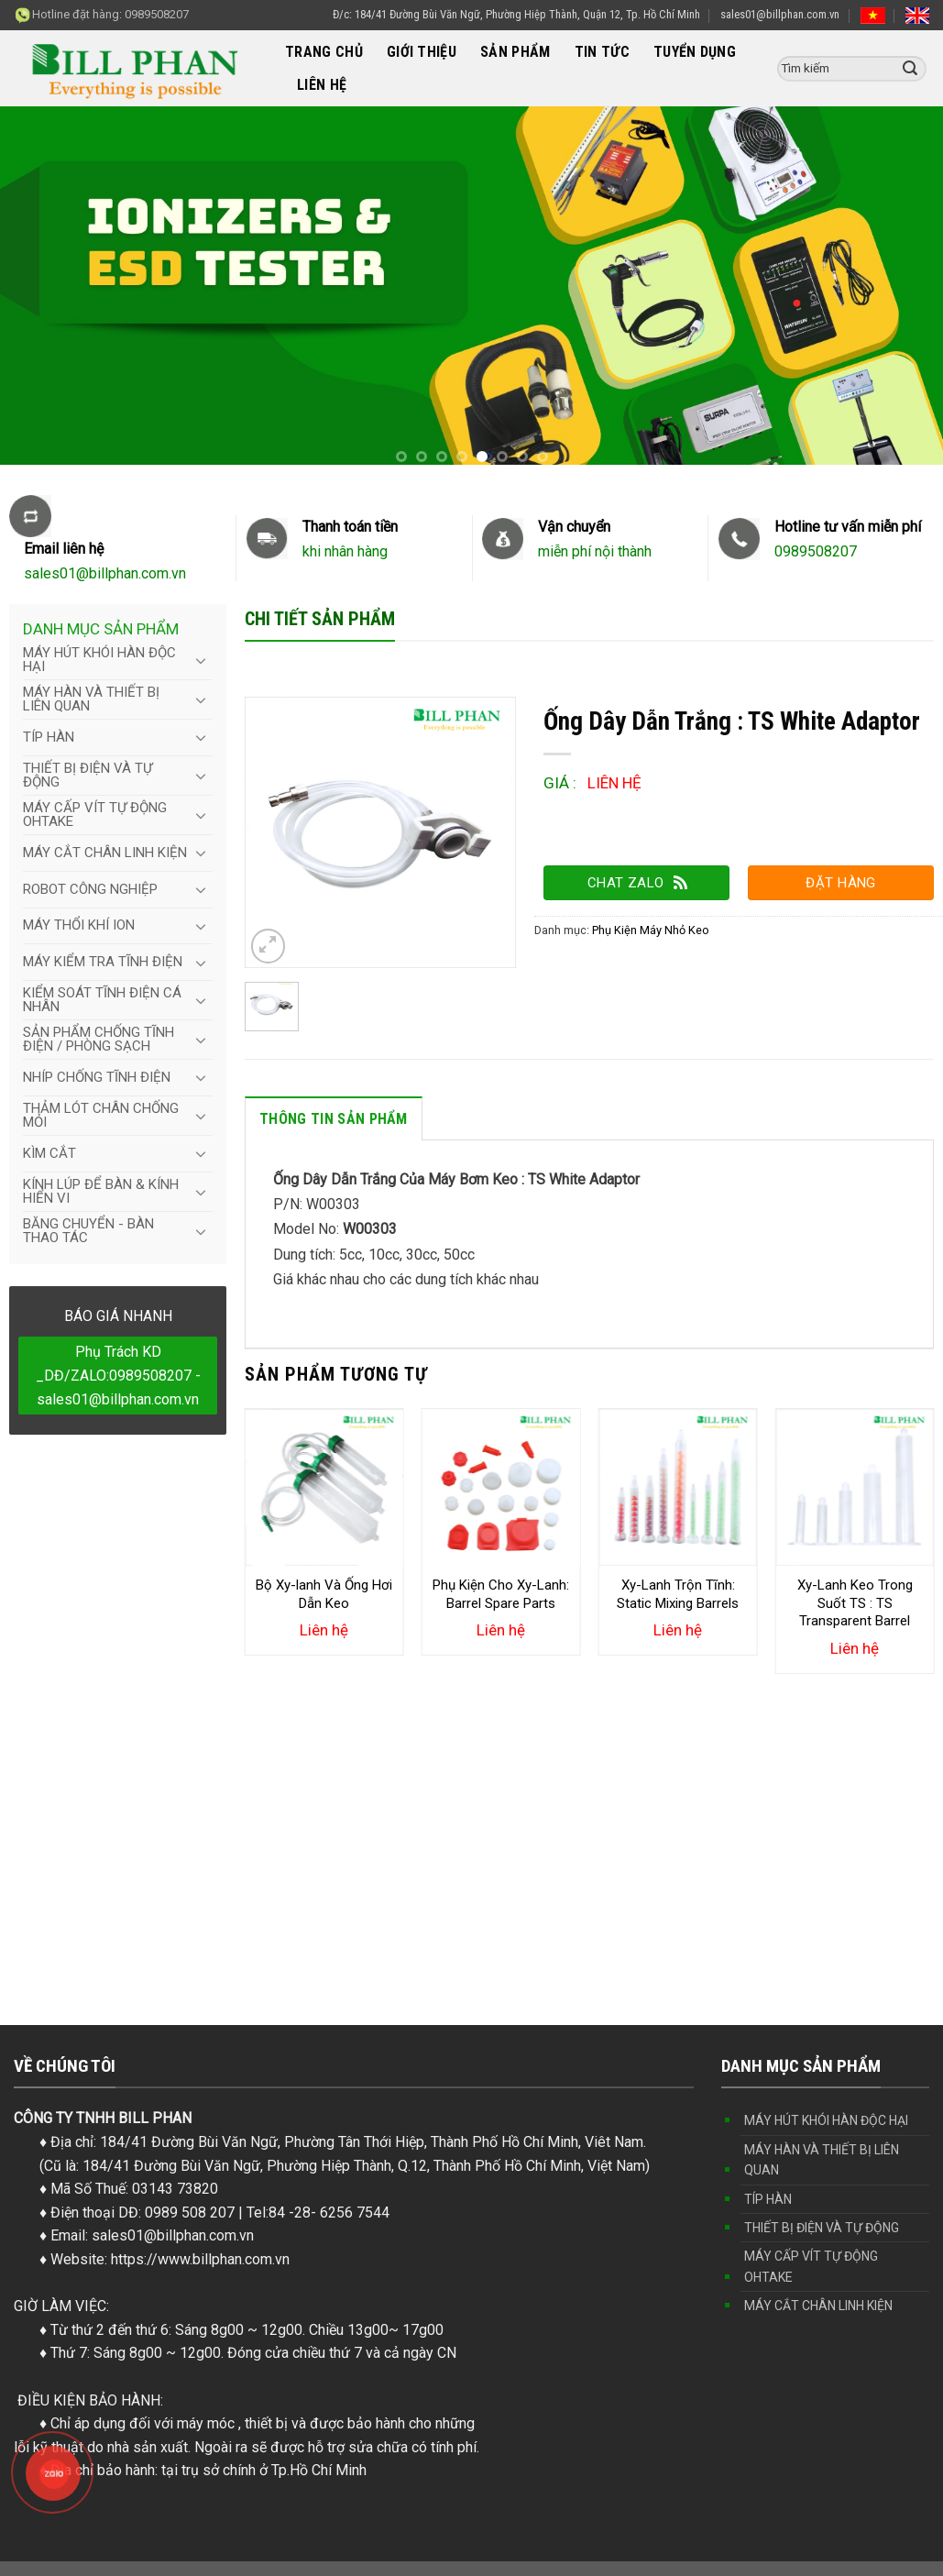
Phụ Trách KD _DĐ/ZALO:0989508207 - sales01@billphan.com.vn (118, 1375)
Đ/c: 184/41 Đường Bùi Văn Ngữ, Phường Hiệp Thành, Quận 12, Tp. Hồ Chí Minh (516, 14)
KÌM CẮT (49, 1153)
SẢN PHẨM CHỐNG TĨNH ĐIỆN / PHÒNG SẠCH (98, 1039)
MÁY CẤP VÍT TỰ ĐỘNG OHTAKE (95, 814)
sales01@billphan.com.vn (779, 14)
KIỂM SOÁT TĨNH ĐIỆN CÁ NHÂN (102, 1000)
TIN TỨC (602, 52)
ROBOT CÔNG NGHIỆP (90, 889)
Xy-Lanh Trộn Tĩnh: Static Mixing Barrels (678, 1594)
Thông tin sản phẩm (333, 1119)
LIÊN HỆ (321, 85)
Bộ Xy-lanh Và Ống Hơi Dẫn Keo (324, 1594)
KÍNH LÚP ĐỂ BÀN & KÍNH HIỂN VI (101, 1191)
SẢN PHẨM (515, 52)
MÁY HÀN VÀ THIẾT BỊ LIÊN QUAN (91, 699)
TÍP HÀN (48, 737)
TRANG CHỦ (324, 52)
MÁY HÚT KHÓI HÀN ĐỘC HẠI (99, 659)
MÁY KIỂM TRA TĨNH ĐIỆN (102, 961)
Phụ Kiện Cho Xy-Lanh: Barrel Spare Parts (501, 1594)
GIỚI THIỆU (421, 52)
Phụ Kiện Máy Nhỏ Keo (650, 930)
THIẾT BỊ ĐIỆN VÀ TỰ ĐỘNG (87, 775)
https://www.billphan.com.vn (200, 2259)
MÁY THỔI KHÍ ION (79, 925)
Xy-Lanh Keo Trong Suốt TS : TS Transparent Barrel (855, 1603)
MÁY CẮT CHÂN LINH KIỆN (105, 852)
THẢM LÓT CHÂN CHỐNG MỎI (101, 1115)
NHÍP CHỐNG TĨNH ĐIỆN (96, 1077)
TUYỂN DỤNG (694, 52)
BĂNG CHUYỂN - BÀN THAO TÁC (88, 1231)
